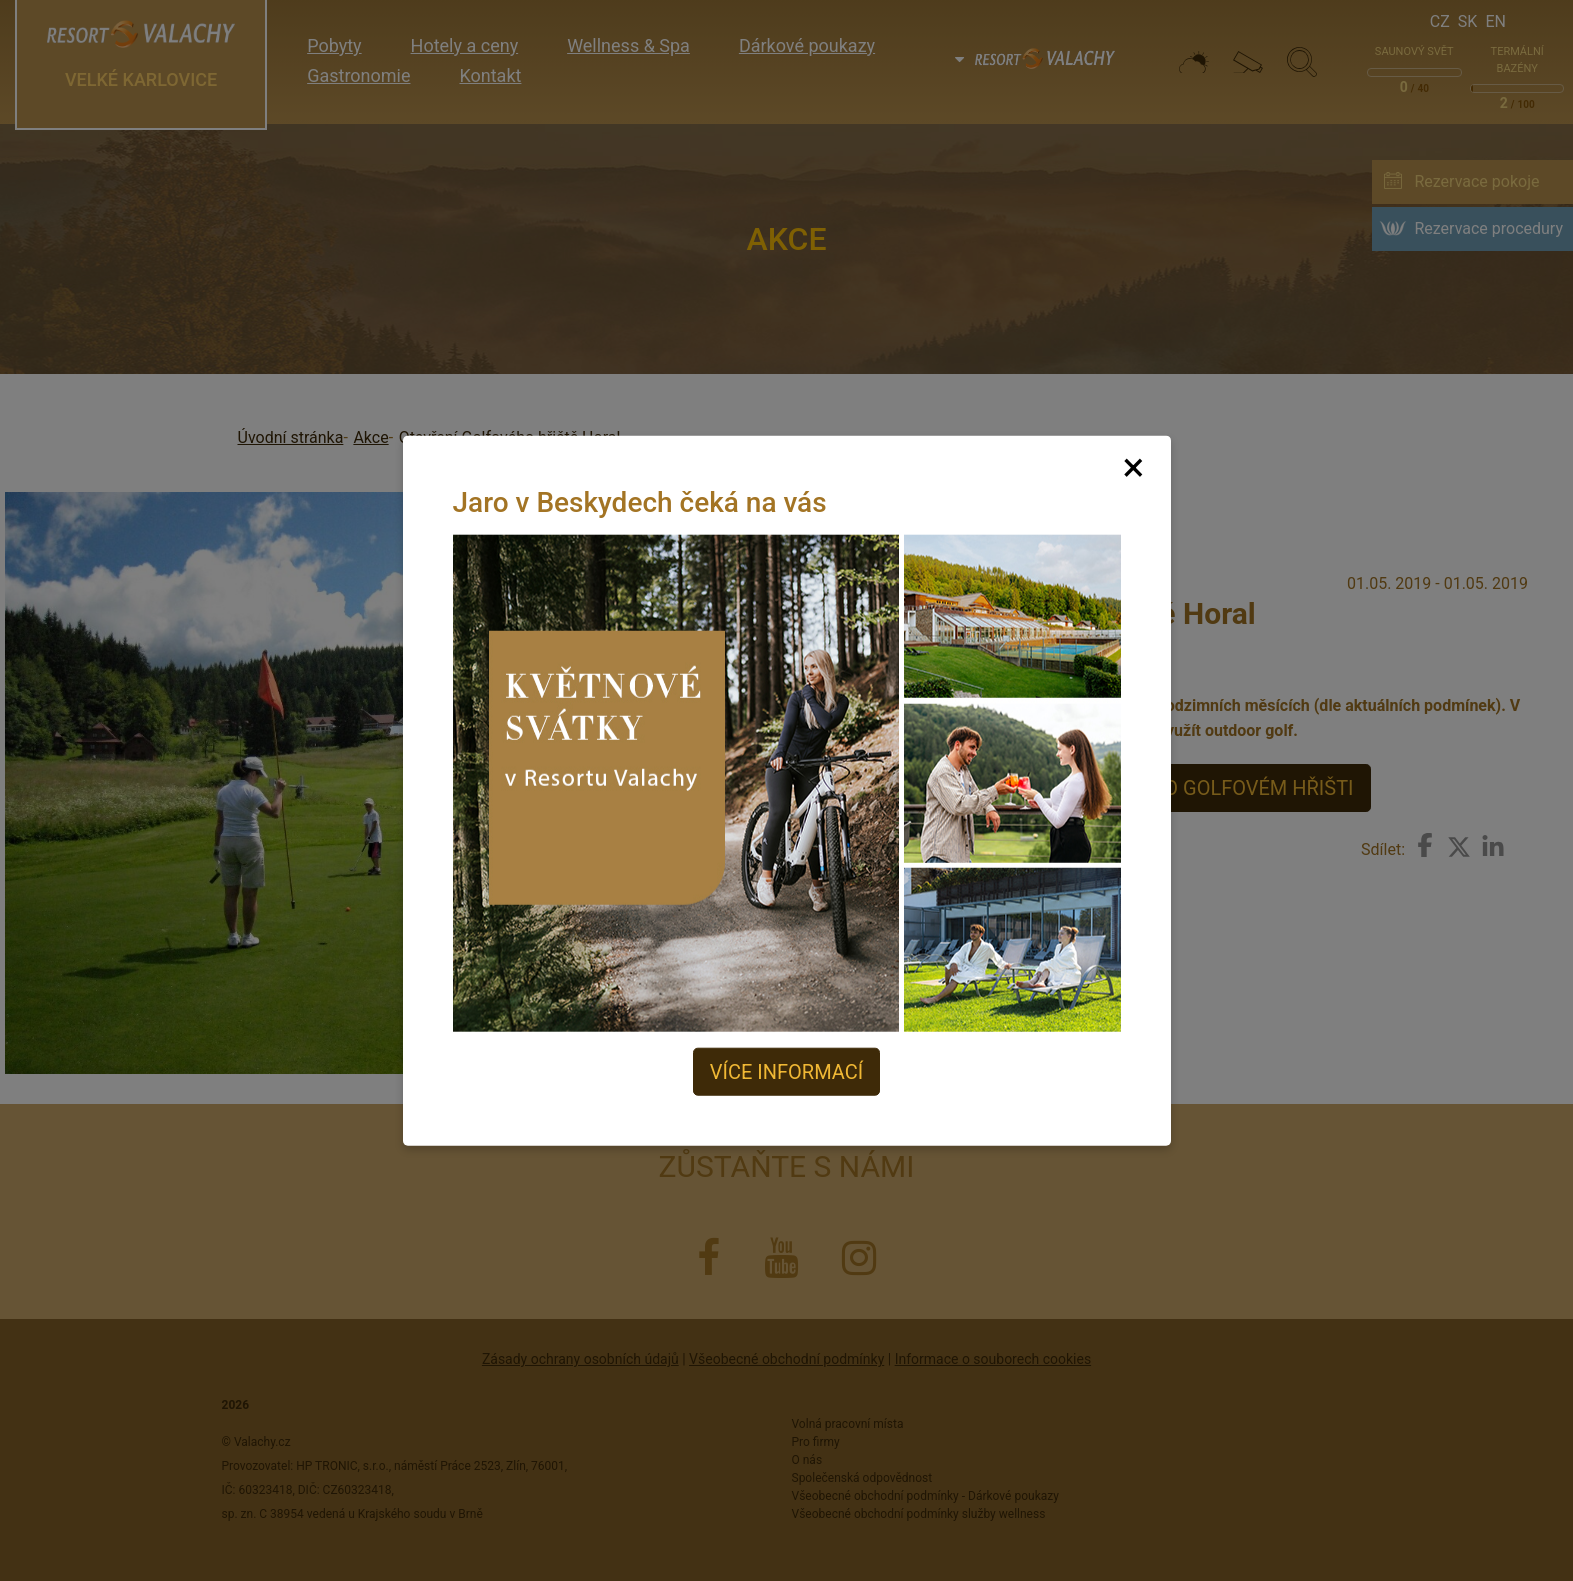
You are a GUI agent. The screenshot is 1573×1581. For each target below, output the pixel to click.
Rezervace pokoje (1476, 181)
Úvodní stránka (291, 437)
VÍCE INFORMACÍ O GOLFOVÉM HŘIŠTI (1180, 788)
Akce (370, 437)
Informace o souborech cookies (993, 1359)
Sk (1468, 21)
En (1495, 21)
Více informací (786, 1072)
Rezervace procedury (1488, 228)
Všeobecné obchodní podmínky (786, 1359)
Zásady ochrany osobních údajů (580, 1359)
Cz (1440, 21)
